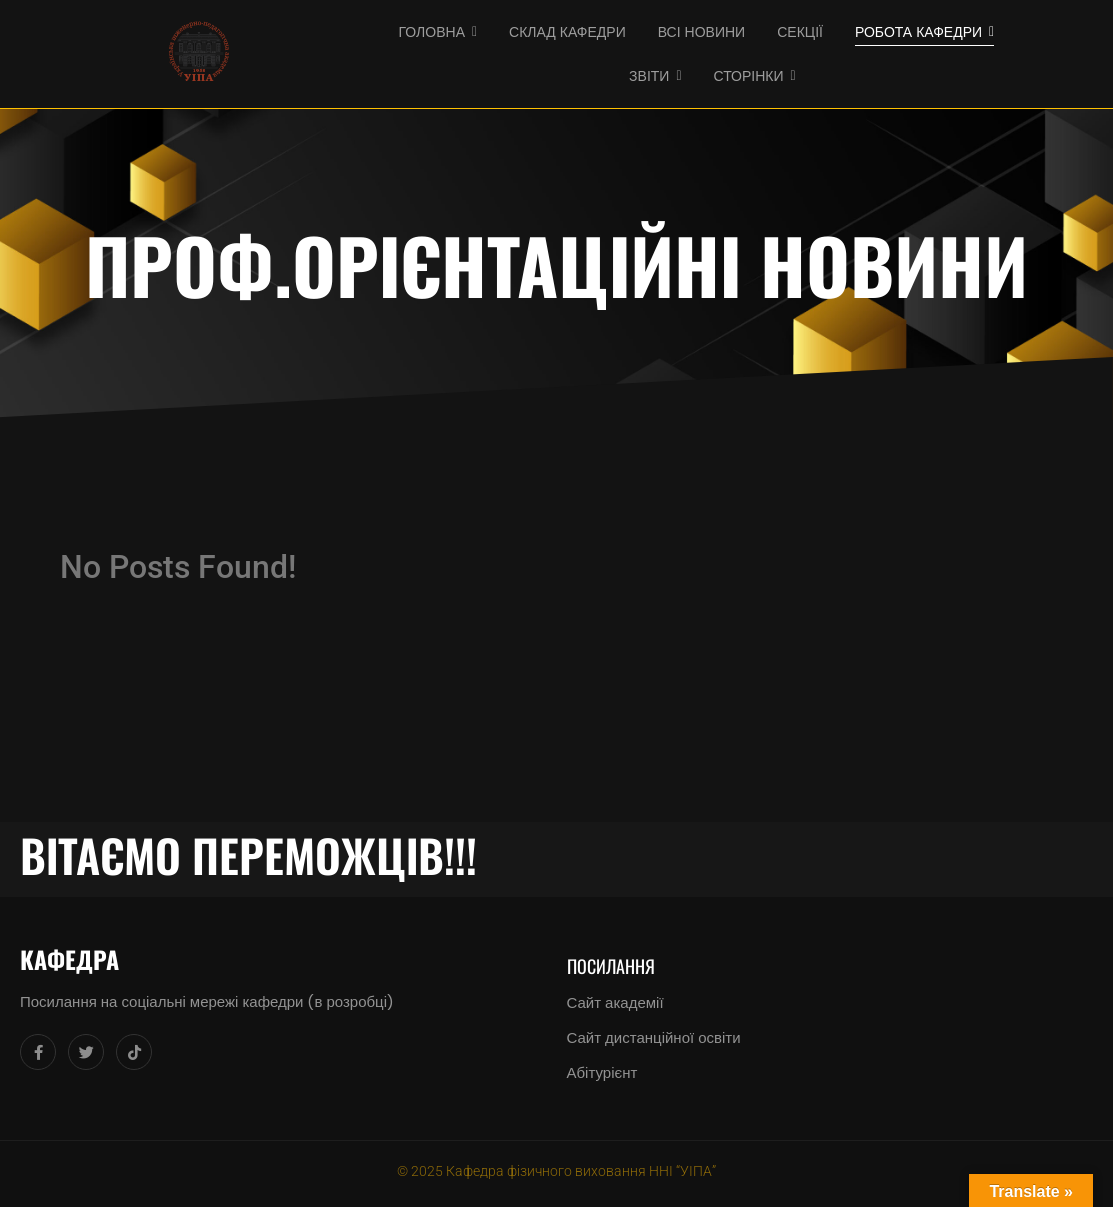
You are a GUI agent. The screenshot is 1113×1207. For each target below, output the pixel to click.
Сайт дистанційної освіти (654, 1037)
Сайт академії (615, 1002)
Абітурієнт (602, 1072)
